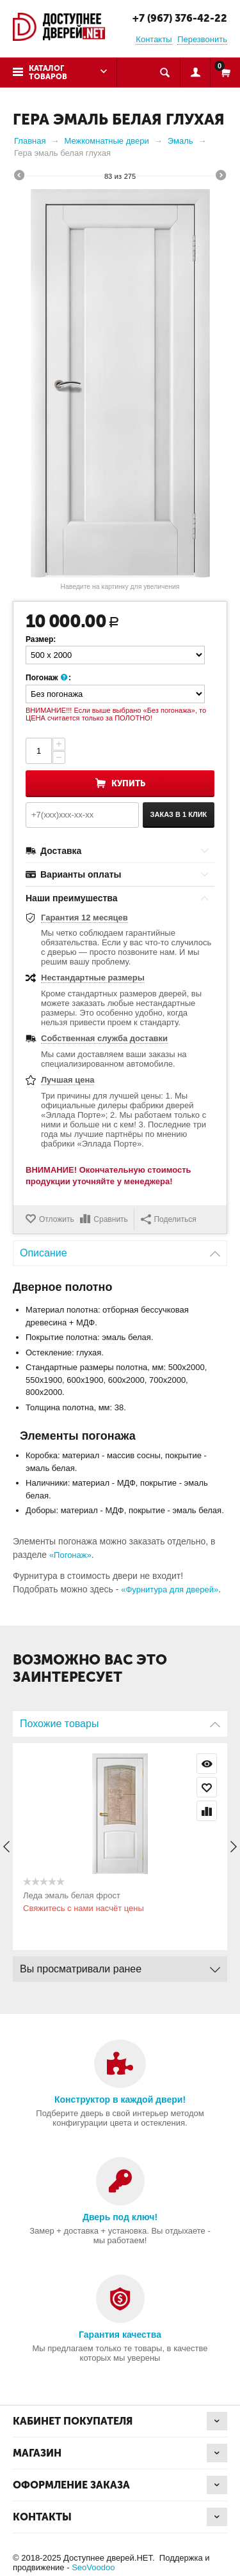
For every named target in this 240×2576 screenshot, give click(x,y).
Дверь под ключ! (120, 2217)
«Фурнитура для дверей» (169, 1589)
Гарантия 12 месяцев (84, 917)
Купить (128, 783)
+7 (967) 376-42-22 (179, 18)
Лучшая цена (67, 1080)
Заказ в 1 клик (178, 814)
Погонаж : (48, 678)
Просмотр (206, 1763)
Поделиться (168, 1219)
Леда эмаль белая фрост (71, 1895)
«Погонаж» (70, 1555)
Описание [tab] (120, 1249)
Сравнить (110, 1219)
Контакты (154, 39)
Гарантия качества (120, 2334)
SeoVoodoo (93, 2567)
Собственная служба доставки (104, 1038)
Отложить (56, 1219)
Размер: (41, 639)
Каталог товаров (48, 72)
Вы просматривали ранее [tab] (120, 1965)
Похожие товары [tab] (120, 1720)
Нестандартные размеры (93, 977)
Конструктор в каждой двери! (120, 2099)
